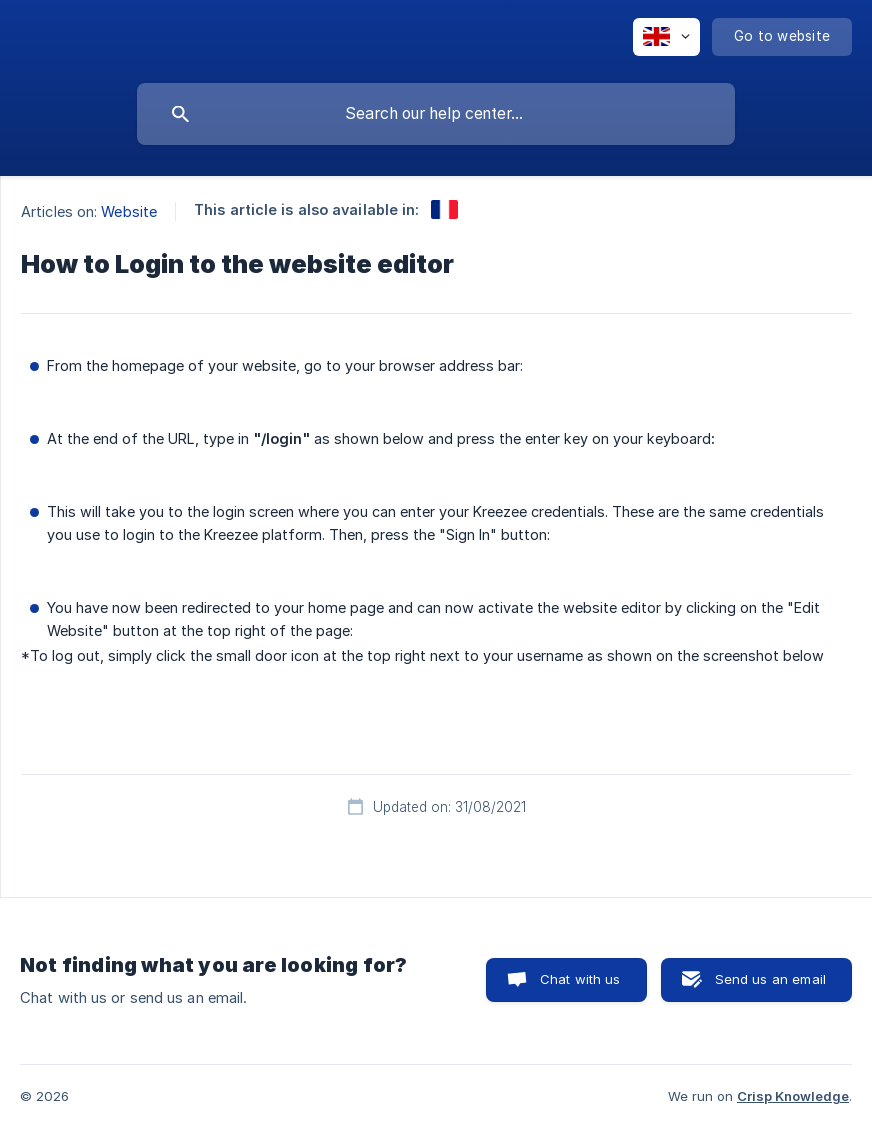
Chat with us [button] (580, 979)
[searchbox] (436, 114)
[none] (666, 37)
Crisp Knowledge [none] (793, 1096)
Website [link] (129, 211)
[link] (444, 209)
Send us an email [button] (770, 979)
